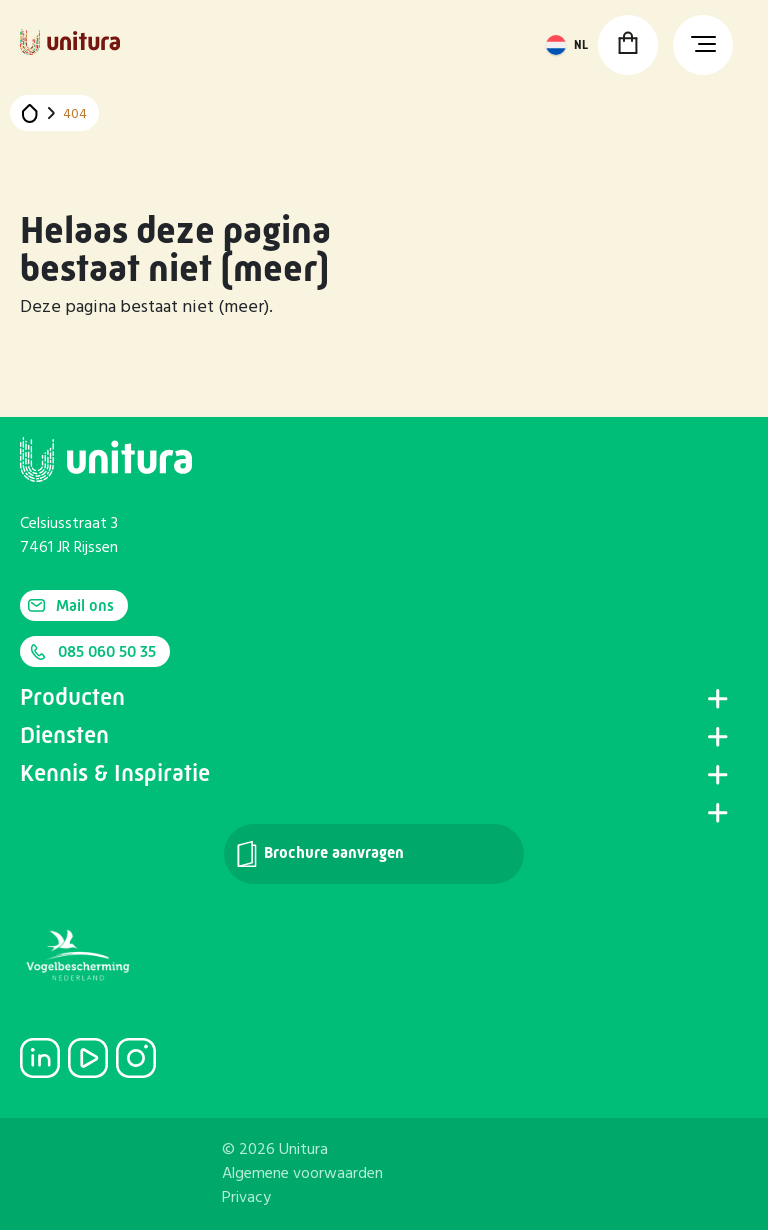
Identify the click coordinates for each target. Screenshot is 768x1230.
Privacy (246, 1198)
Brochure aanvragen (319, 854)
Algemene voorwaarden (302, 1174)
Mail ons (71, 605)
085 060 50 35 (92, 652)
